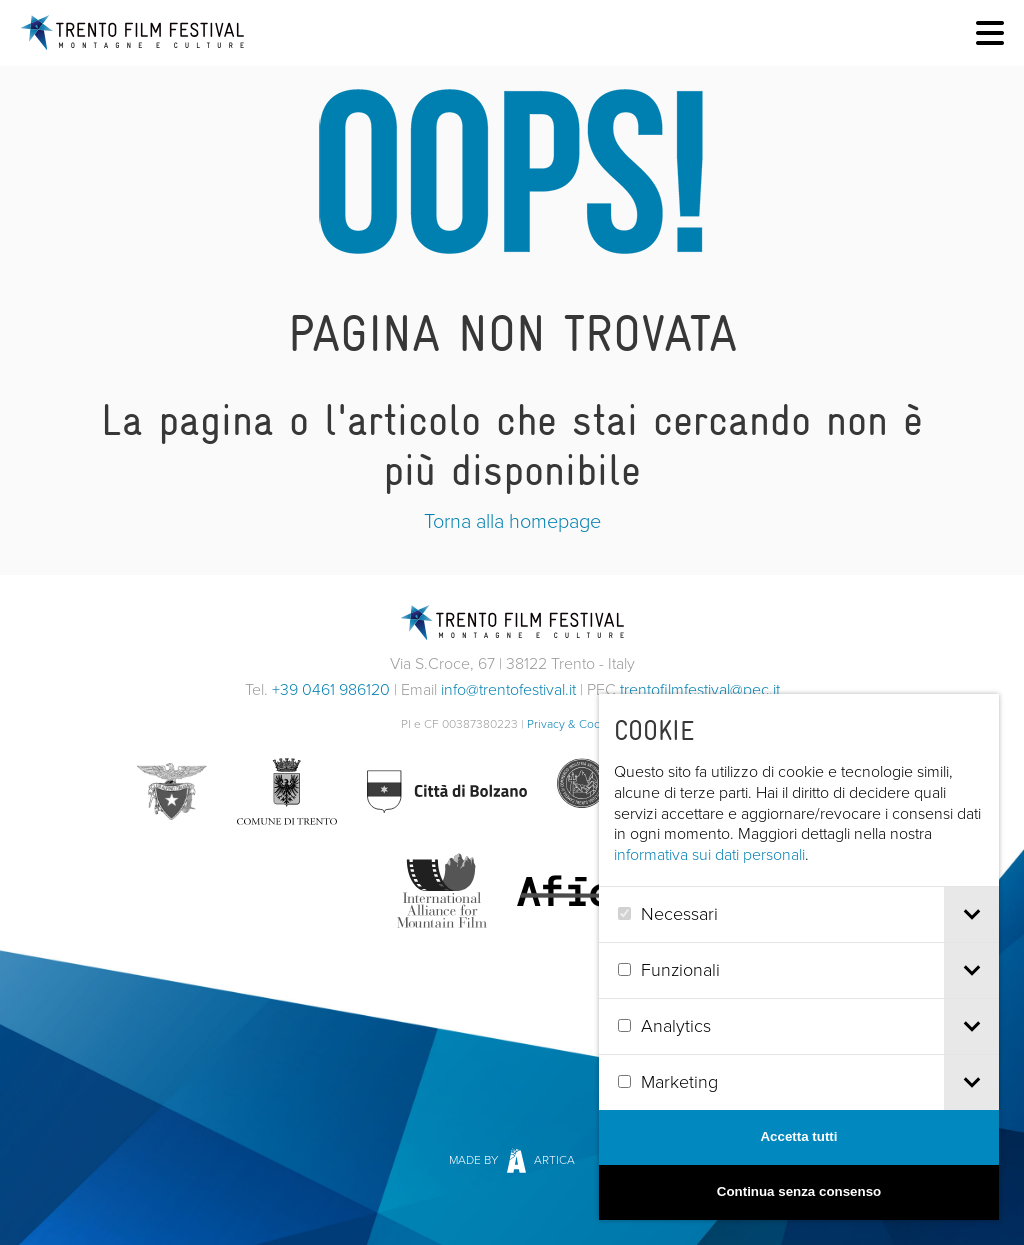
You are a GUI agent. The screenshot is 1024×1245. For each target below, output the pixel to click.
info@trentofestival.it (508, 689)
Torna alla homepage (512, 521)
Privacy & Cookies (575, 724)
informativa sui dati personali (741, 854)
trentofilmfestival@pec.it (700, 689)
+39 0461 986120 (331, 689)
